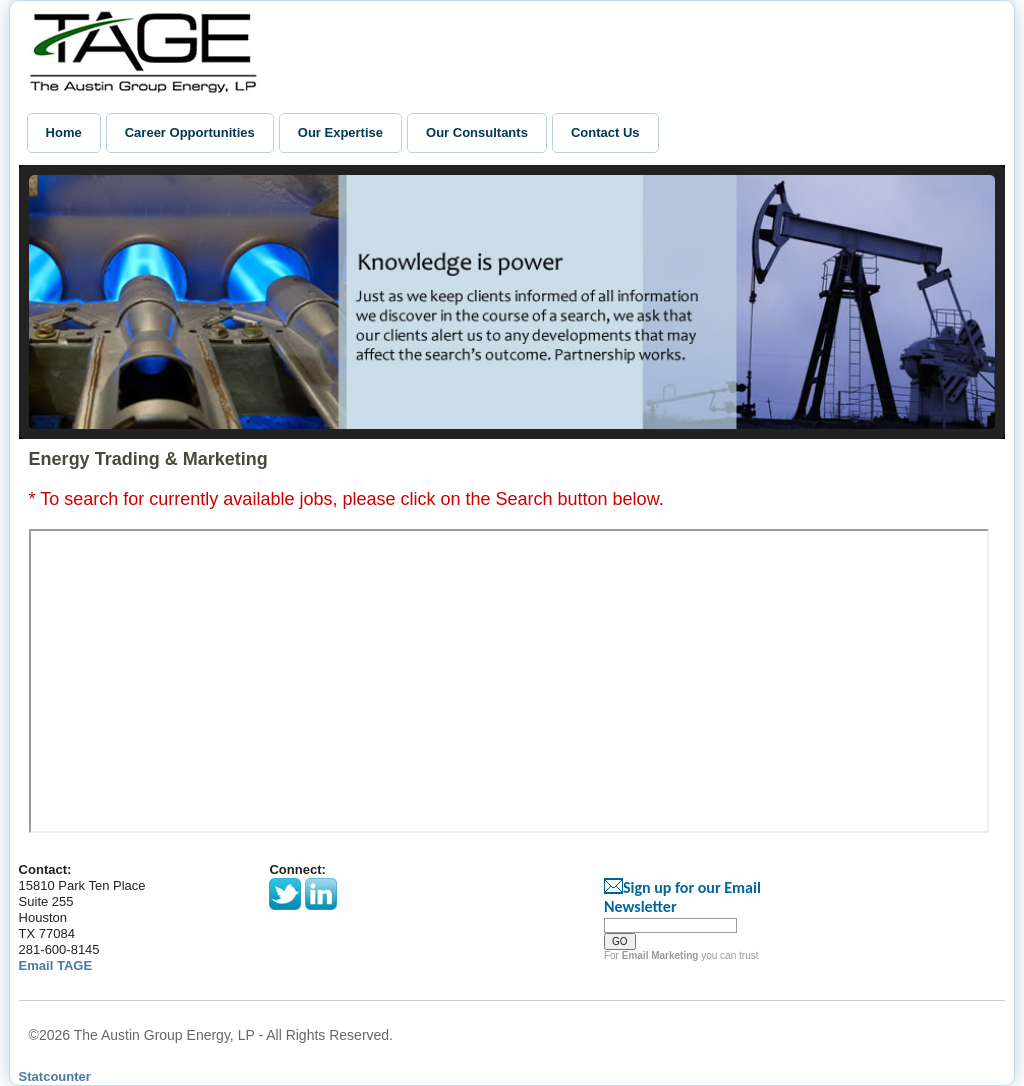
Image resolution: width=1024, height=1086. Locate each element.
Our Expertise (340, 132)
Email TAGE (55, 965)
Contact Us (605, 132)
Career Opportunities (190, 132)
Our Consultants (477, 132)
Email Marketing (660, 955)
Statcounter (55, 1076)
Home (64, 132)
